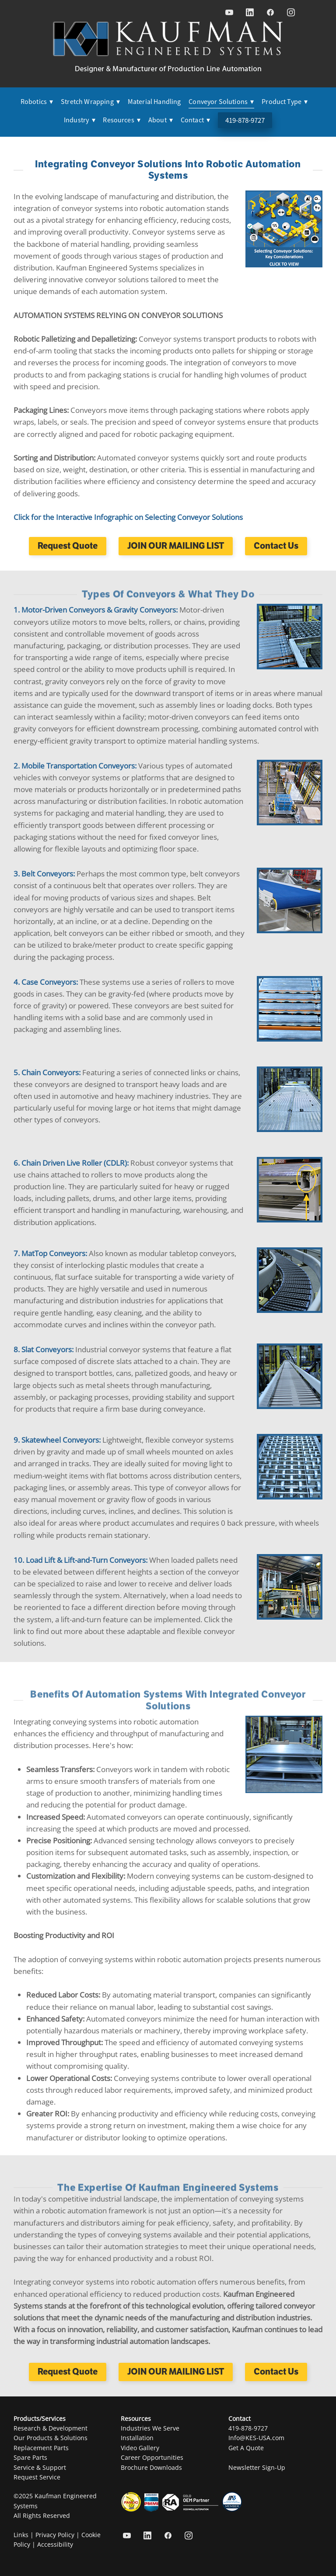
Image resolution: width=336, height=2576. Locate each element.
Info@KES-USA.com (256, 2438)
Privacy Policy (54, 2535)
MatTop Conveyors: (54, 1253)
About (160, 120)
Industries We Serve (150, 2428)
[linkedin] (250, 12)
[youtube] (229, 12)
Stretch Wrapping (90, 101)
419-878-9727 (245, 120)
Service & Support (40, 2467)
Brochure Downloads (151, 2467)
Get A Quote (246, 2448)
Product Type (285, 101)
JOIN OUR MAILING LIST (175, 545)
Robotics (37, 101)
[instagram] (291, 12)
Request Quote (68, 545)
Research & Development (51, 2428)
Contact (195, 120)
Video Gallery (140, 2448)
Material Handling (154, 101)
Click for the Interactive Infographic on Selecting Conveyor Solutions (128, 517)
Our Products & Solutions (51, 2438)
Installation (137, 2438)
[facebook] (270, 12)
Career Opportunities (152, 2457)
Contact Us (276, 545)
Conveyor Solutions (221, 101)
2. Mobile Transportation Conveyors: (76, 765)
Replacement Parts (41, 2448)
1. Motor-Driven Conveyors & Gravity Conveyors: (96, 609)
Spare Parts (30, 2457)
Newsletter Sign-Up (256, 2467)
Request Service (37, 2477)
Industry (79, 120)
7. (17, 1253)
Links (21, 2535)
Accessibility (55, 2544)
